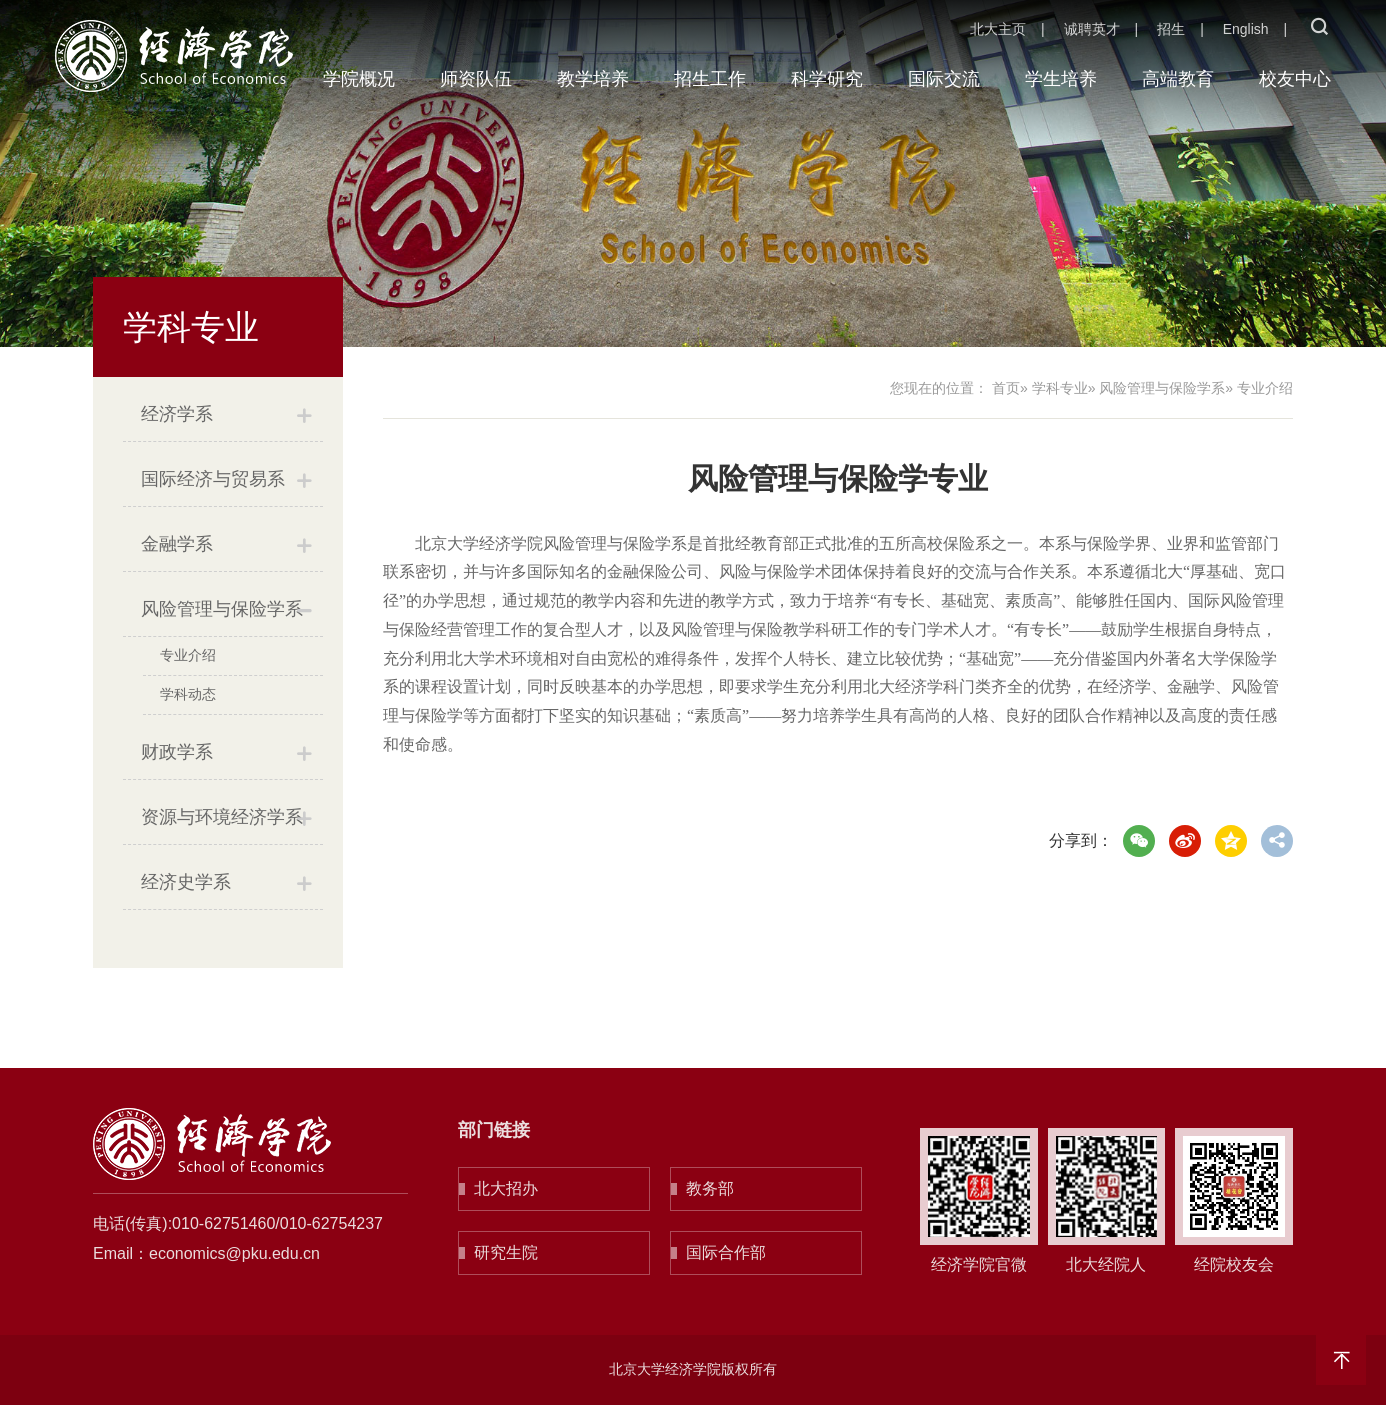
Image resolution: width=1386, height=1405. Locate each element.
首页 (1006, 388)
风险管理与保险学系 (222, 609)
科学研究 (827, 79)
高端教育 (1178, 79)
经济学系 (177, 414)
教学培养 (593, 79)
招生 (1171, 29)
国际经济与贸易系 (213, 479)
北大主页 (998, 29)
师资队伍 (476, 79)
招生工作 (710, 79)
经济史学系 (186, 882)
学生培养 (1061, 79)
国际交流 (944, 79)
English (1246, 29)
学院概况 (359, 79)
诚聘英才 (1092, 29)
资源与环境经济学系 (222, 817)
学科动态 (188, 694)
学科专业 (1060, 388)
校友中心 (1295, 79)
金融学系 (177, 544)
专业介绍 (188, 655)
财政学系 (177, 752)
